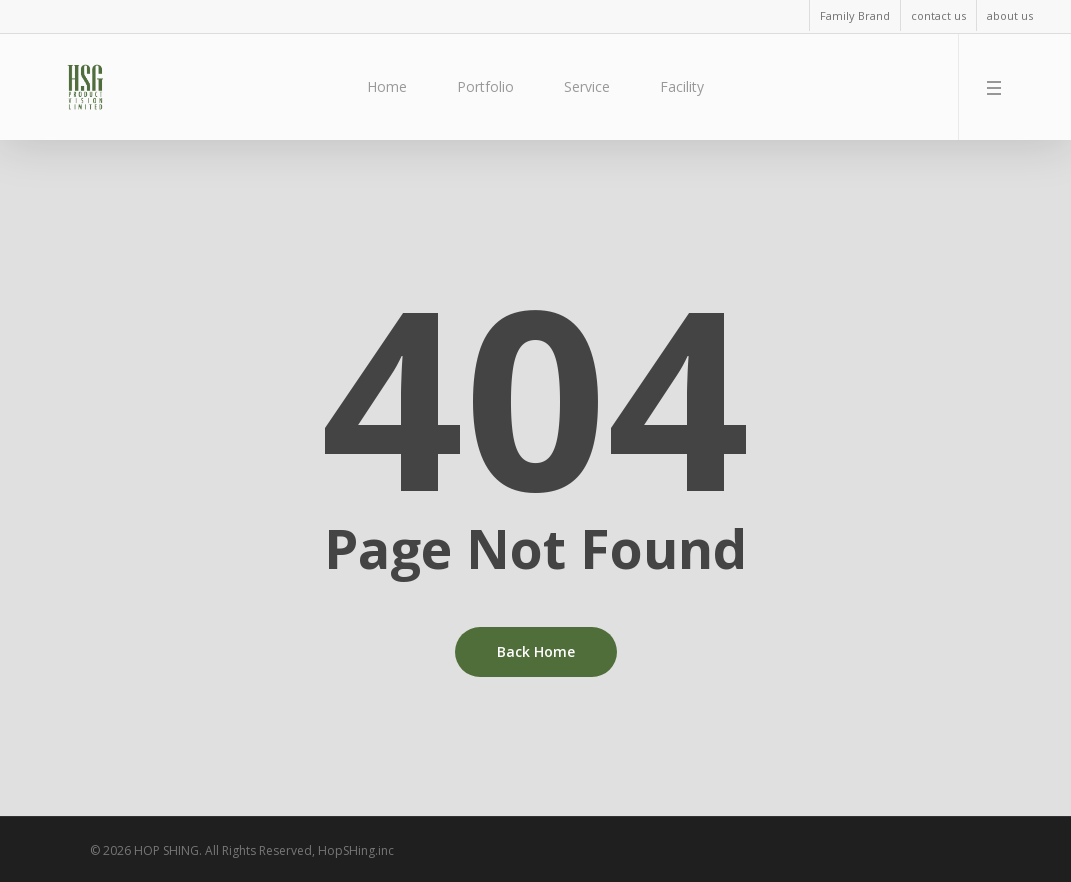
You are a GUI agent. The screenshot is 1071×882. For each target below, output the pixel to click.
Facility (682, 86)
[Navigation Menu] (998, 87)
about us (1010, 15)
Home (387, 86)
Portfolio (485, 86)
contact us (938, 15)
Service (587, 86)
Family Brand (855, 15)
